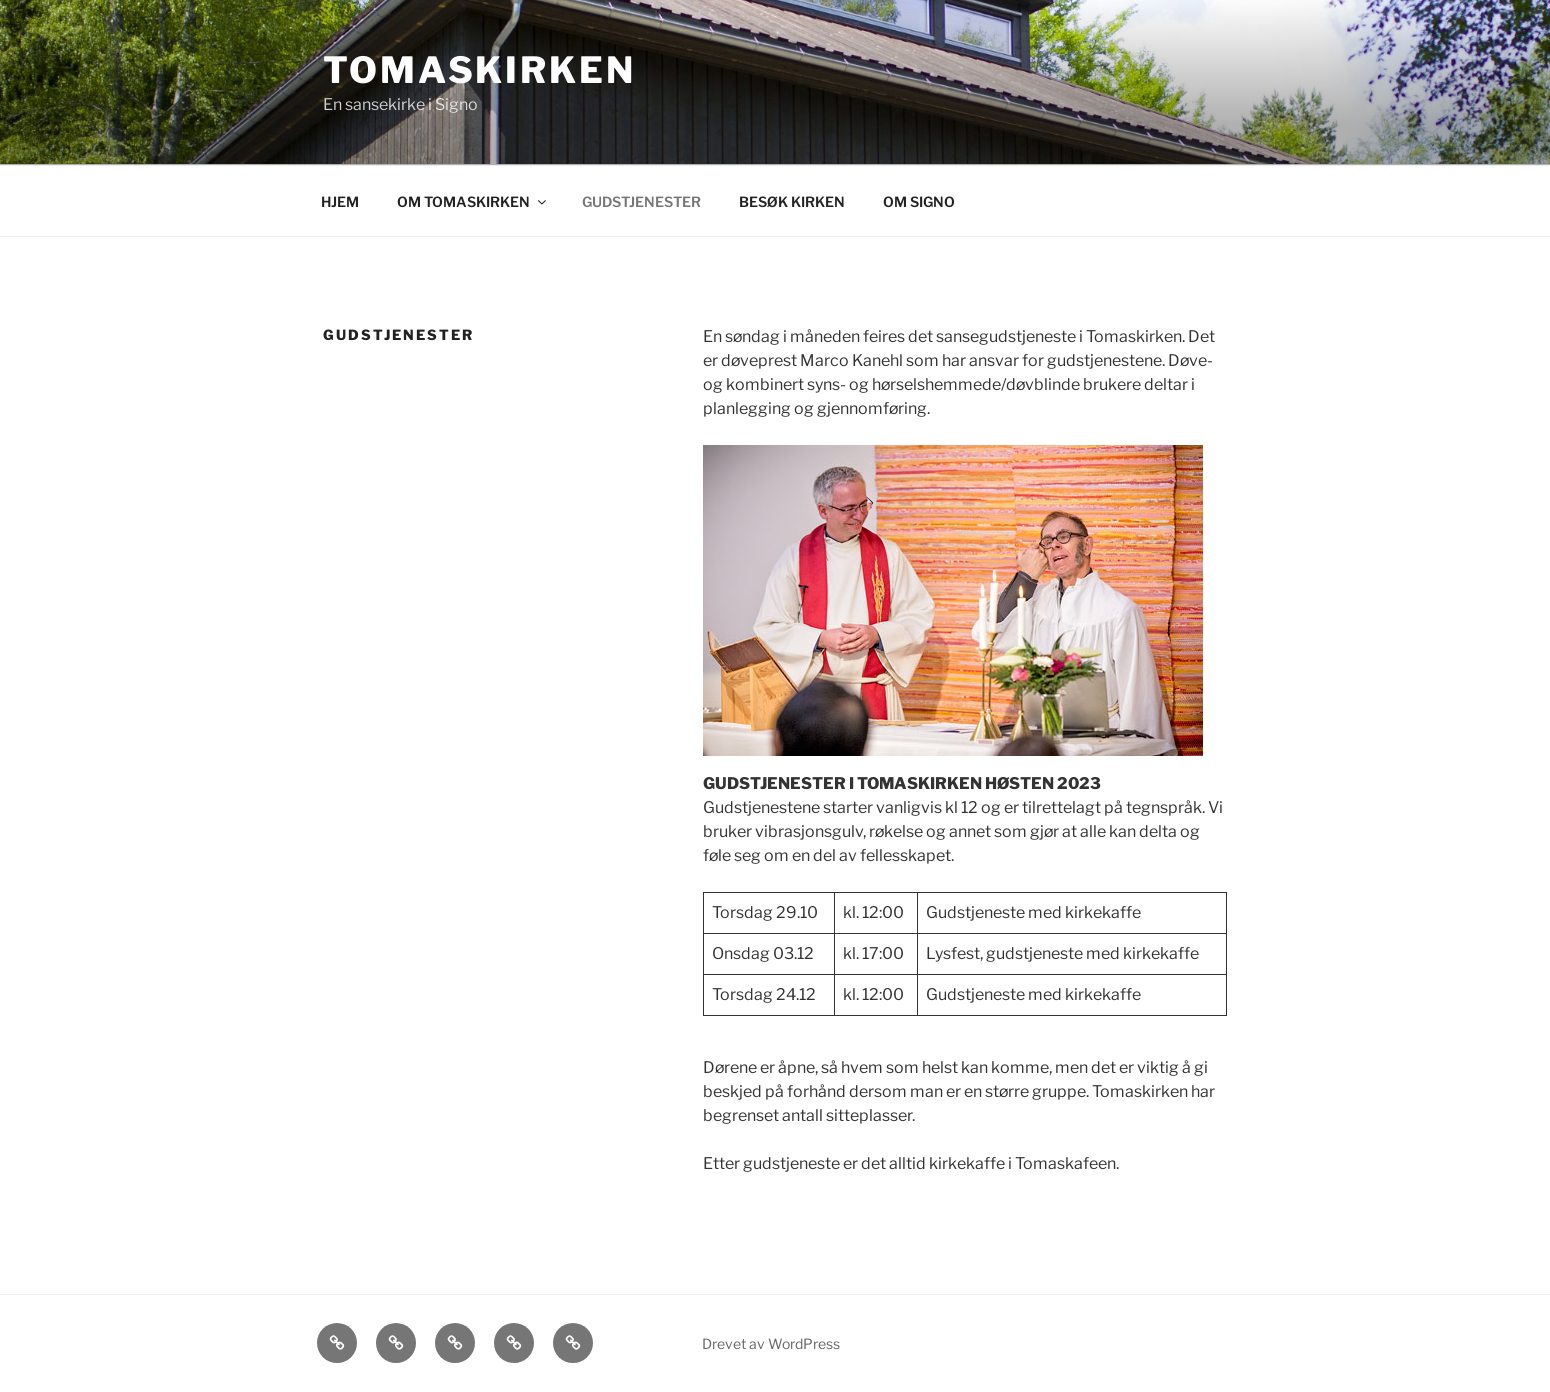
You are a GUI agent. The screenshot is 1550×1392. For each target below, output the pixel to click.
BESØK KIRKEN (792, 201)
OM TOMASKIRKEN (473, 201)
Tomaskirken (479, 70)
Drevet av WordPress (771, 1343)
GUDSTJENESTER (641, 201)
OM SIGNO (919, 201)
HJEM (340, 201)
